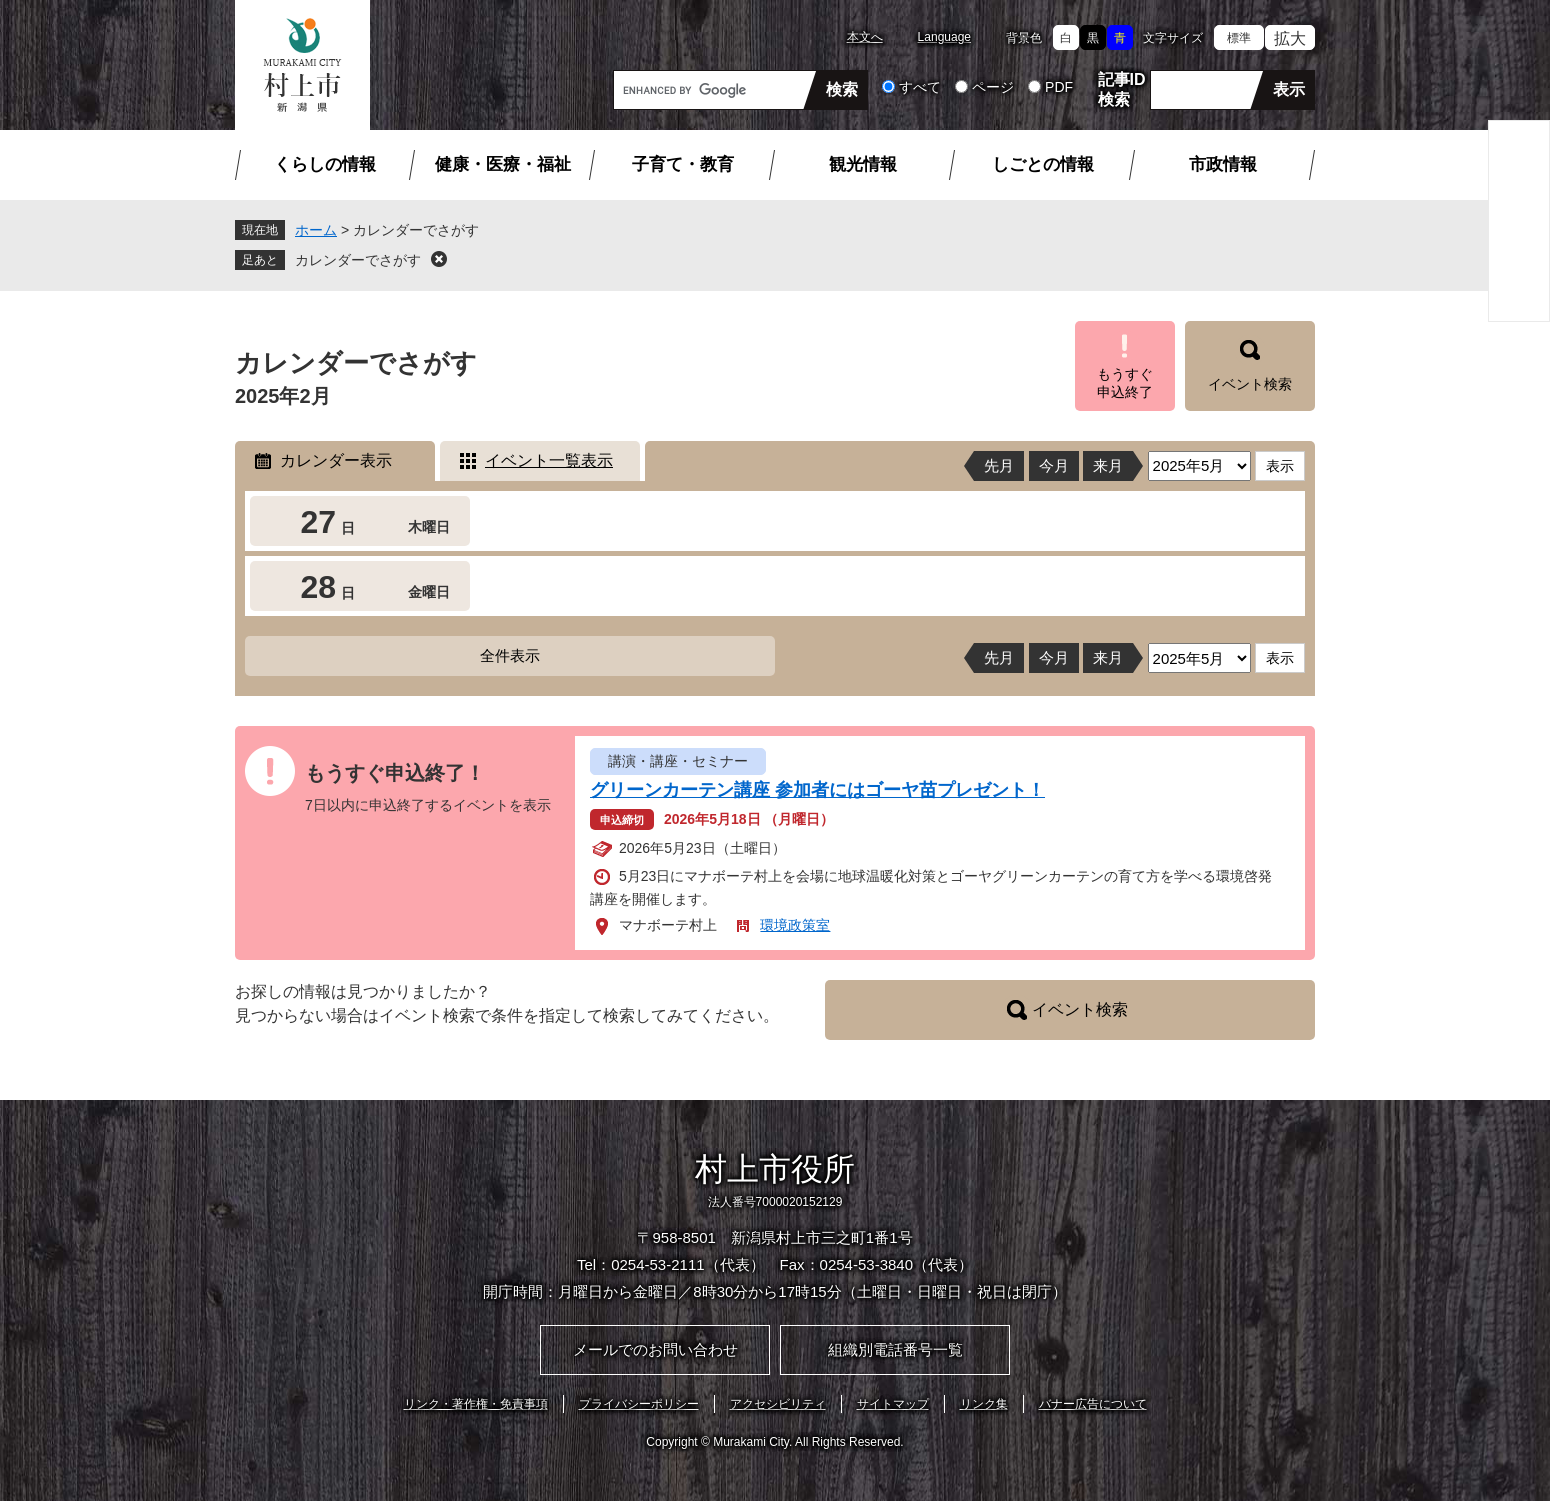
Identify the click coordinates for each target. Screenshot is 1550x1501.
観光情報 (863, 164)
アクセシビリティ (778, 1404)
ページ (993, 87)
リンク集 (984, 1404)
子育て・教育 (683, 164)
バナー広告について (1093, 1404)
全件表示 (510, 655)
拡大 (1290, 38)
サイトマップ (893, 1404)
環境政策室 (795, 925)
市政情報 (1223, 164)
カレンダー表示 (336, 460)
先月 (999, 465)
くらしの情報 (325, 164)
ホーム (316, 230)
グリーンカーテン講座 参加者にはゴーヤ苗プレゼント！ (817, 790)
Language (944, 37)
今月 (1054, 465)
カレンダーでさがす (358, 260)
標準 (1239, 38)
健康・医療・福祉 (503, 164)
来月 (1108, 465)
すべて (920, 87)
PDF (1059, 87)
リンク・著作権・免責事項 (476, 1404)
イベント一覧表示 (549, 460)
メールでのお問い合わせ (655, 1349)
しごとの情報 (1043, 164)
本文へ (865, 37)
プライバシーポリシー (639, 1404)
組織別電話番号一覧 (895, 1349)
